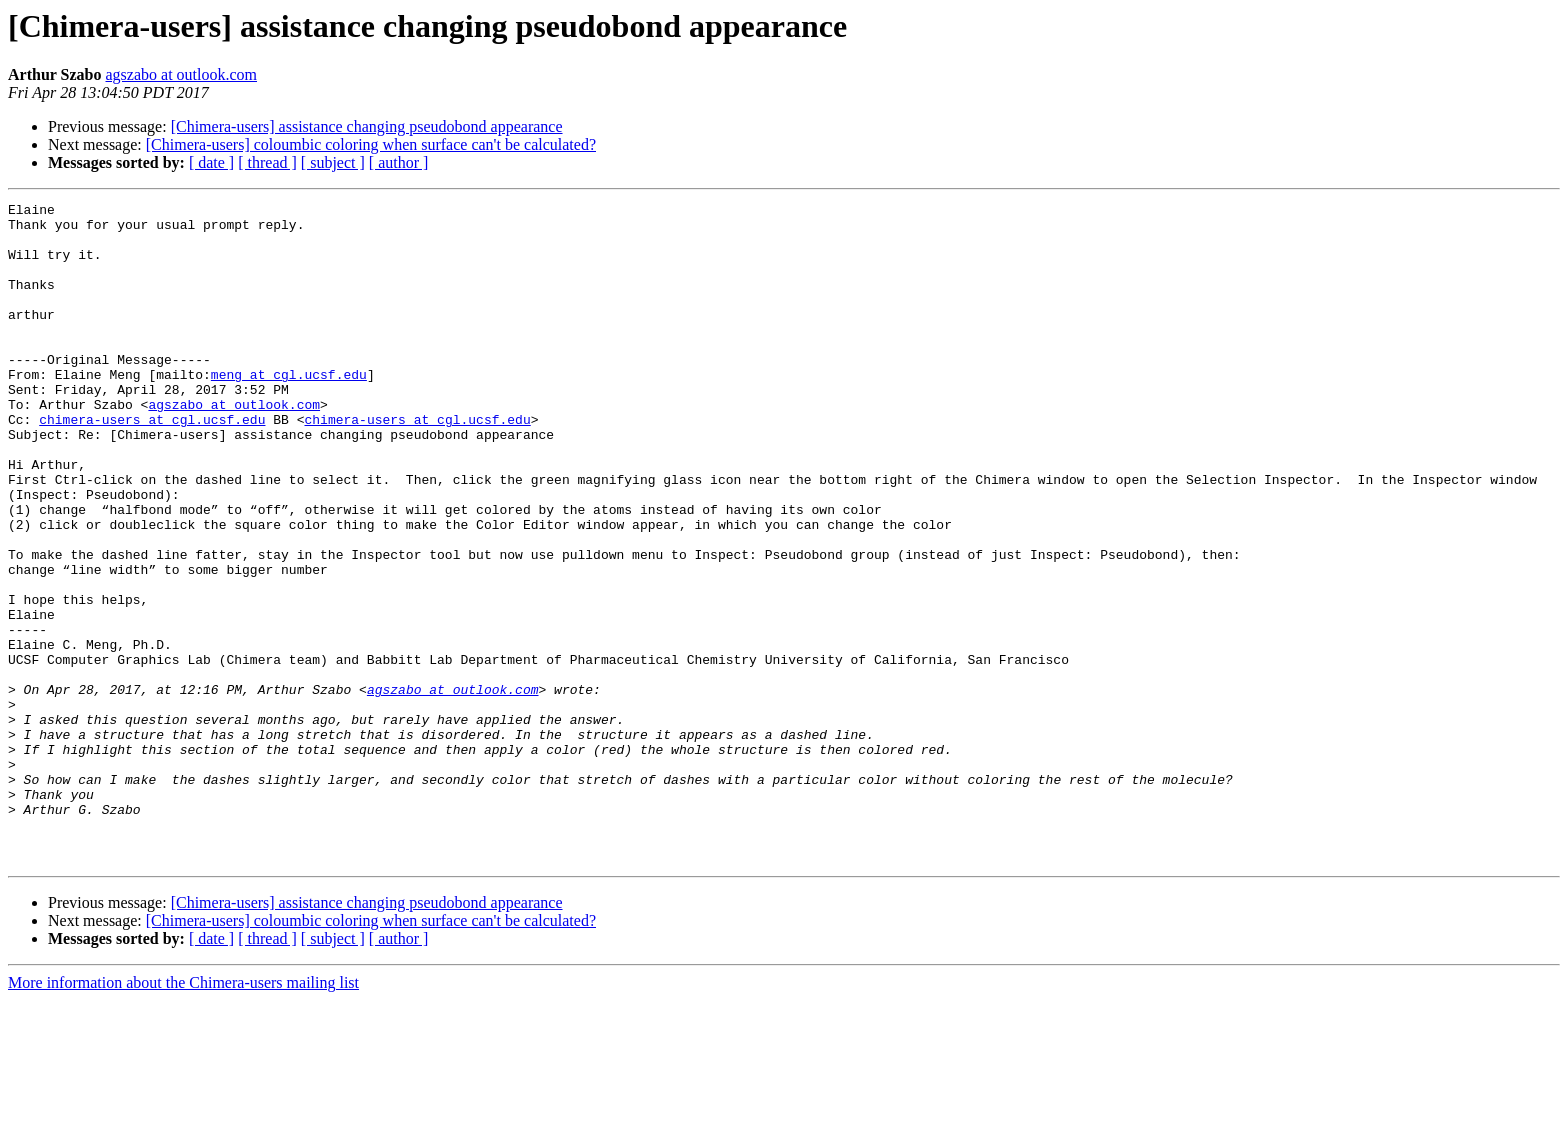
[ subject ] (333, 162)
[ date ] (211, 162)
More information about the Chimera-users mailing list (183, 1114)
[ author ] (399, 162)
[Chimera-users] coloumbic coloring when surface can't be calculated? (371, 144)
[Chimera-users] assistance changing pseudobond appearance (367, 126)
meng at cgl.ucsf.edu (289, 410)
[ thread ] (267, 162)
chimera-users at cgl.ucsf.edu (152, 464)
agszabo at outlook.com (182, 74)
